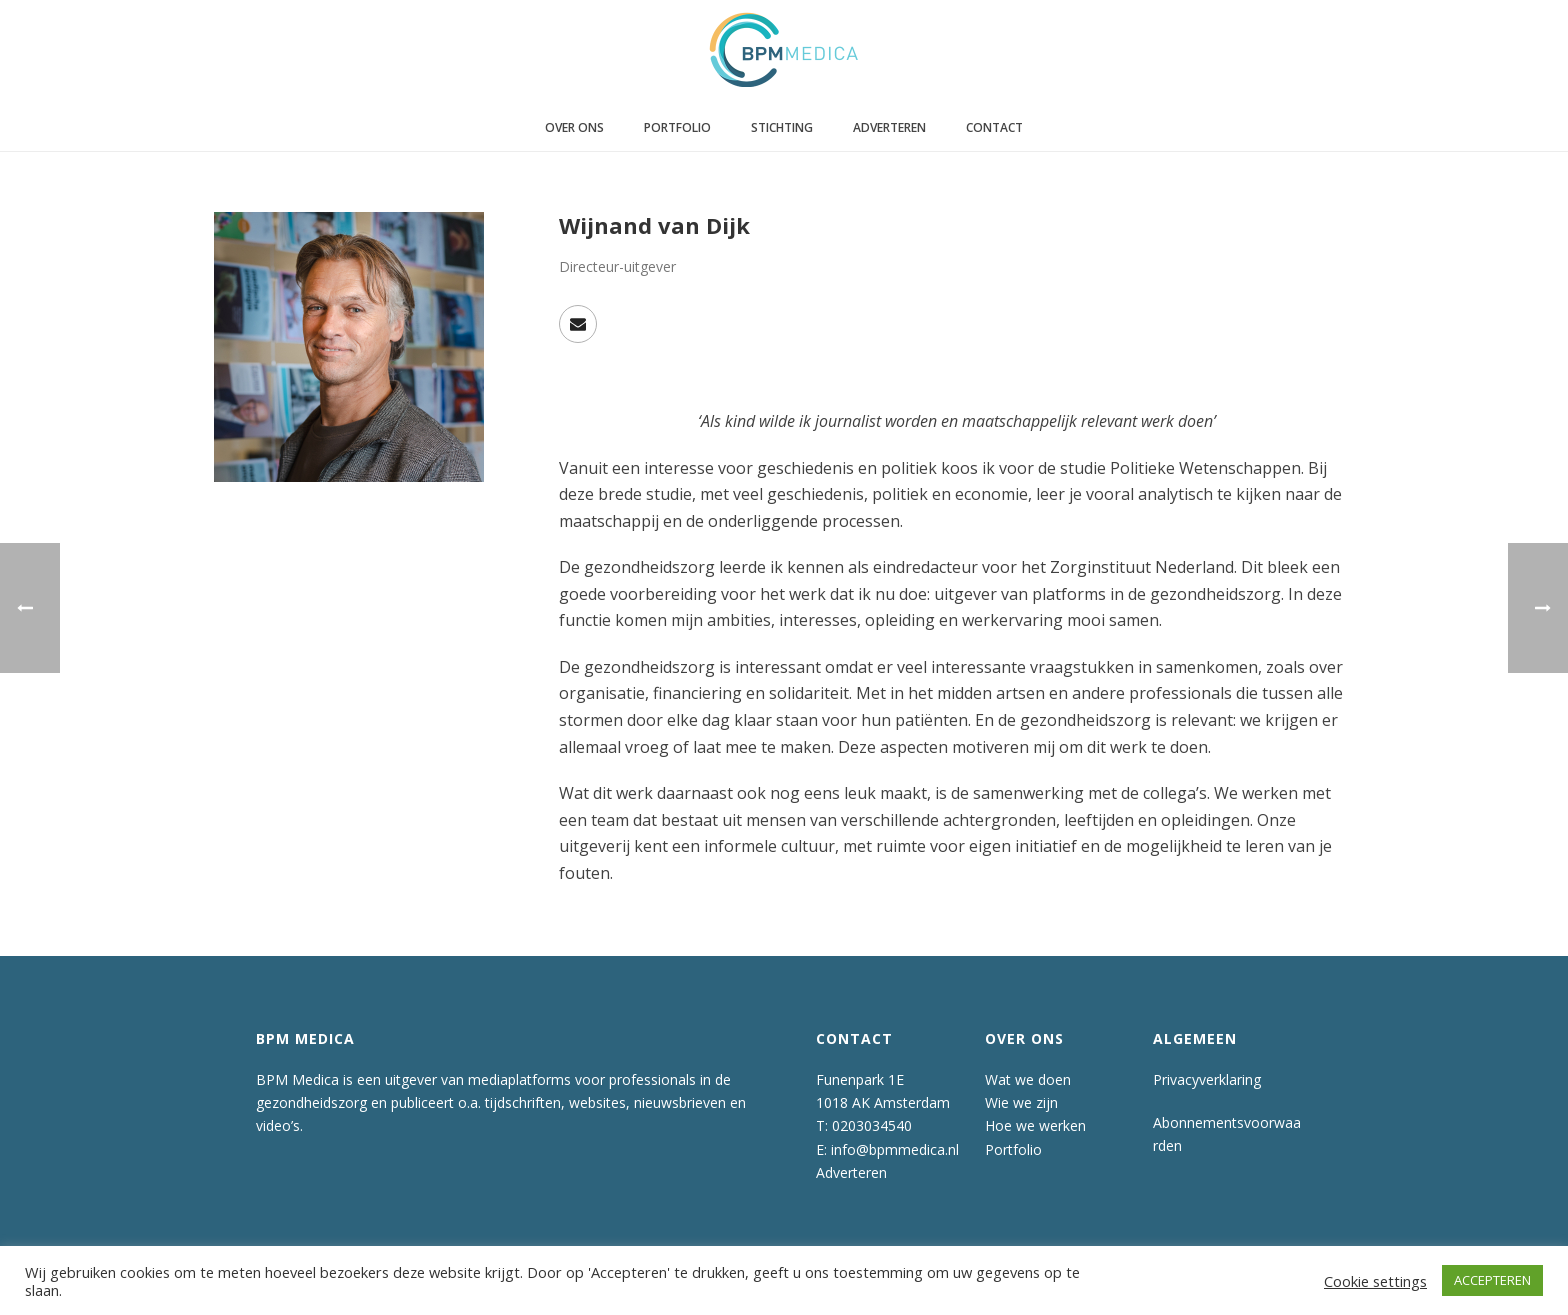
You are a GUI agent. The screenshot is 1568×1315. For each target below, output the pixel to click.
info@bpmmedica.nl (895, 1149)
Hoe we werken (1035, 1125)
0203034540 (872, 1125)
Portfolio (677, 127)
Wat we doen (1028, 1079)
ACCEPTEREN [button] (1492, 1280)
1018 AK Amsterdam (883, 1102)
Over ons (574, 127)
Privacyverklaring (1207, 1079)
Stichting (782, 127)
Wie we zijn (1021, 1102)
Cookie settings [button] (1375, 1281)
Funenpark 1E (860, 1079)
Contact (994, 127)
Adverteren (889, 127)
